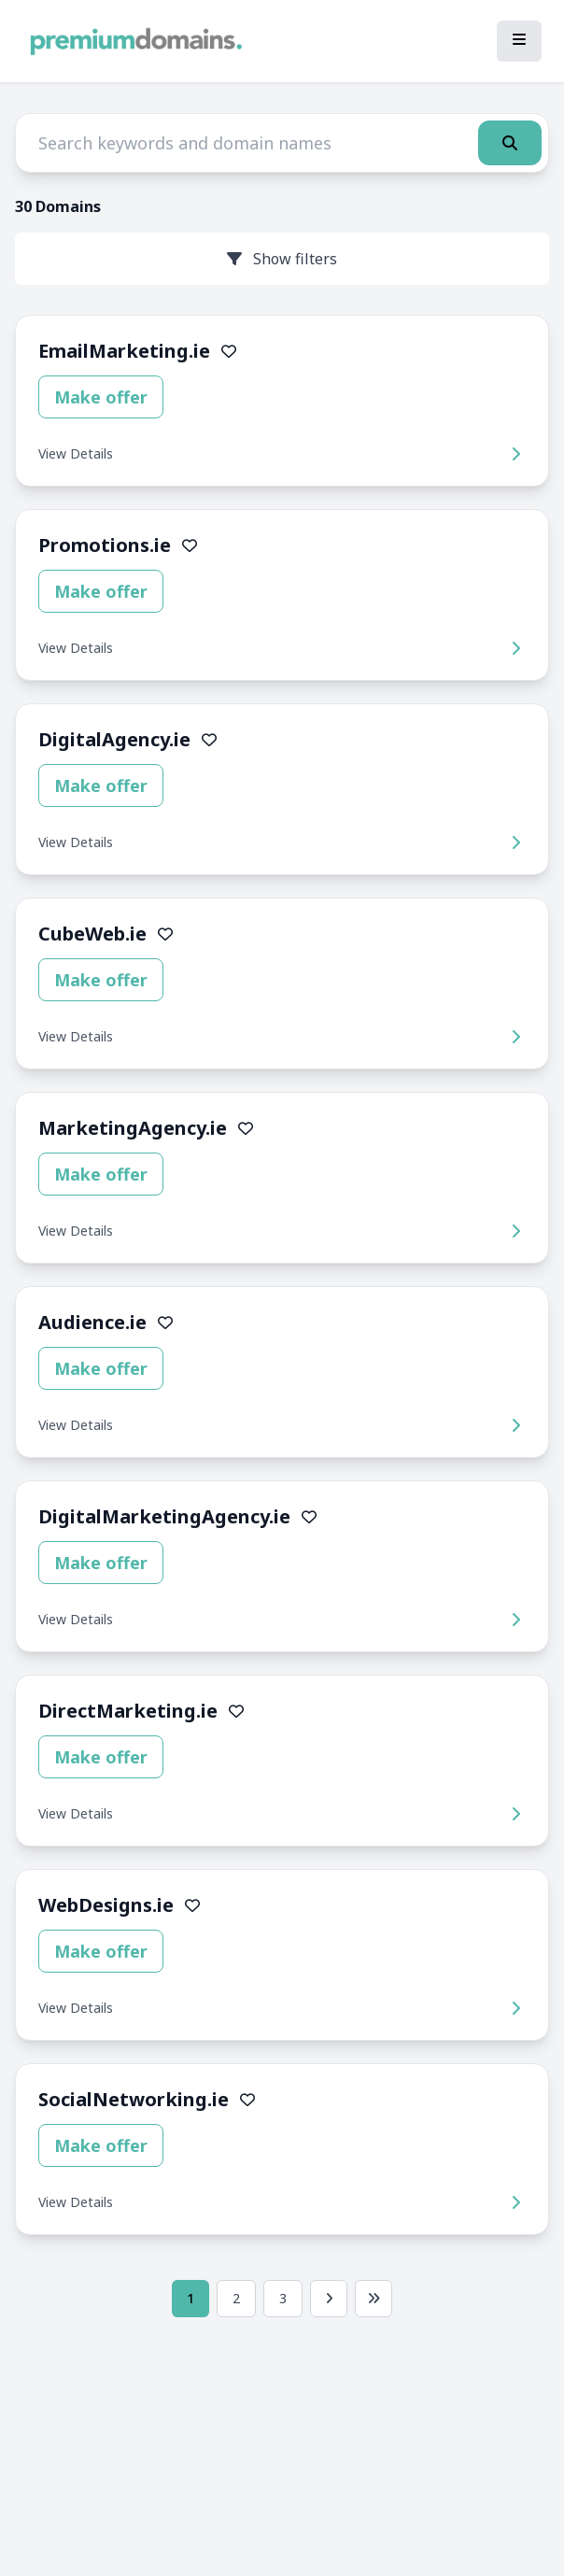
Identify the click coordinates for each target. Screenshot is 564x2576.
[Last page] (373, 2298)
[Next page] (328, 2298)
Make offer (101, 397)
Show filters (282, 258)
